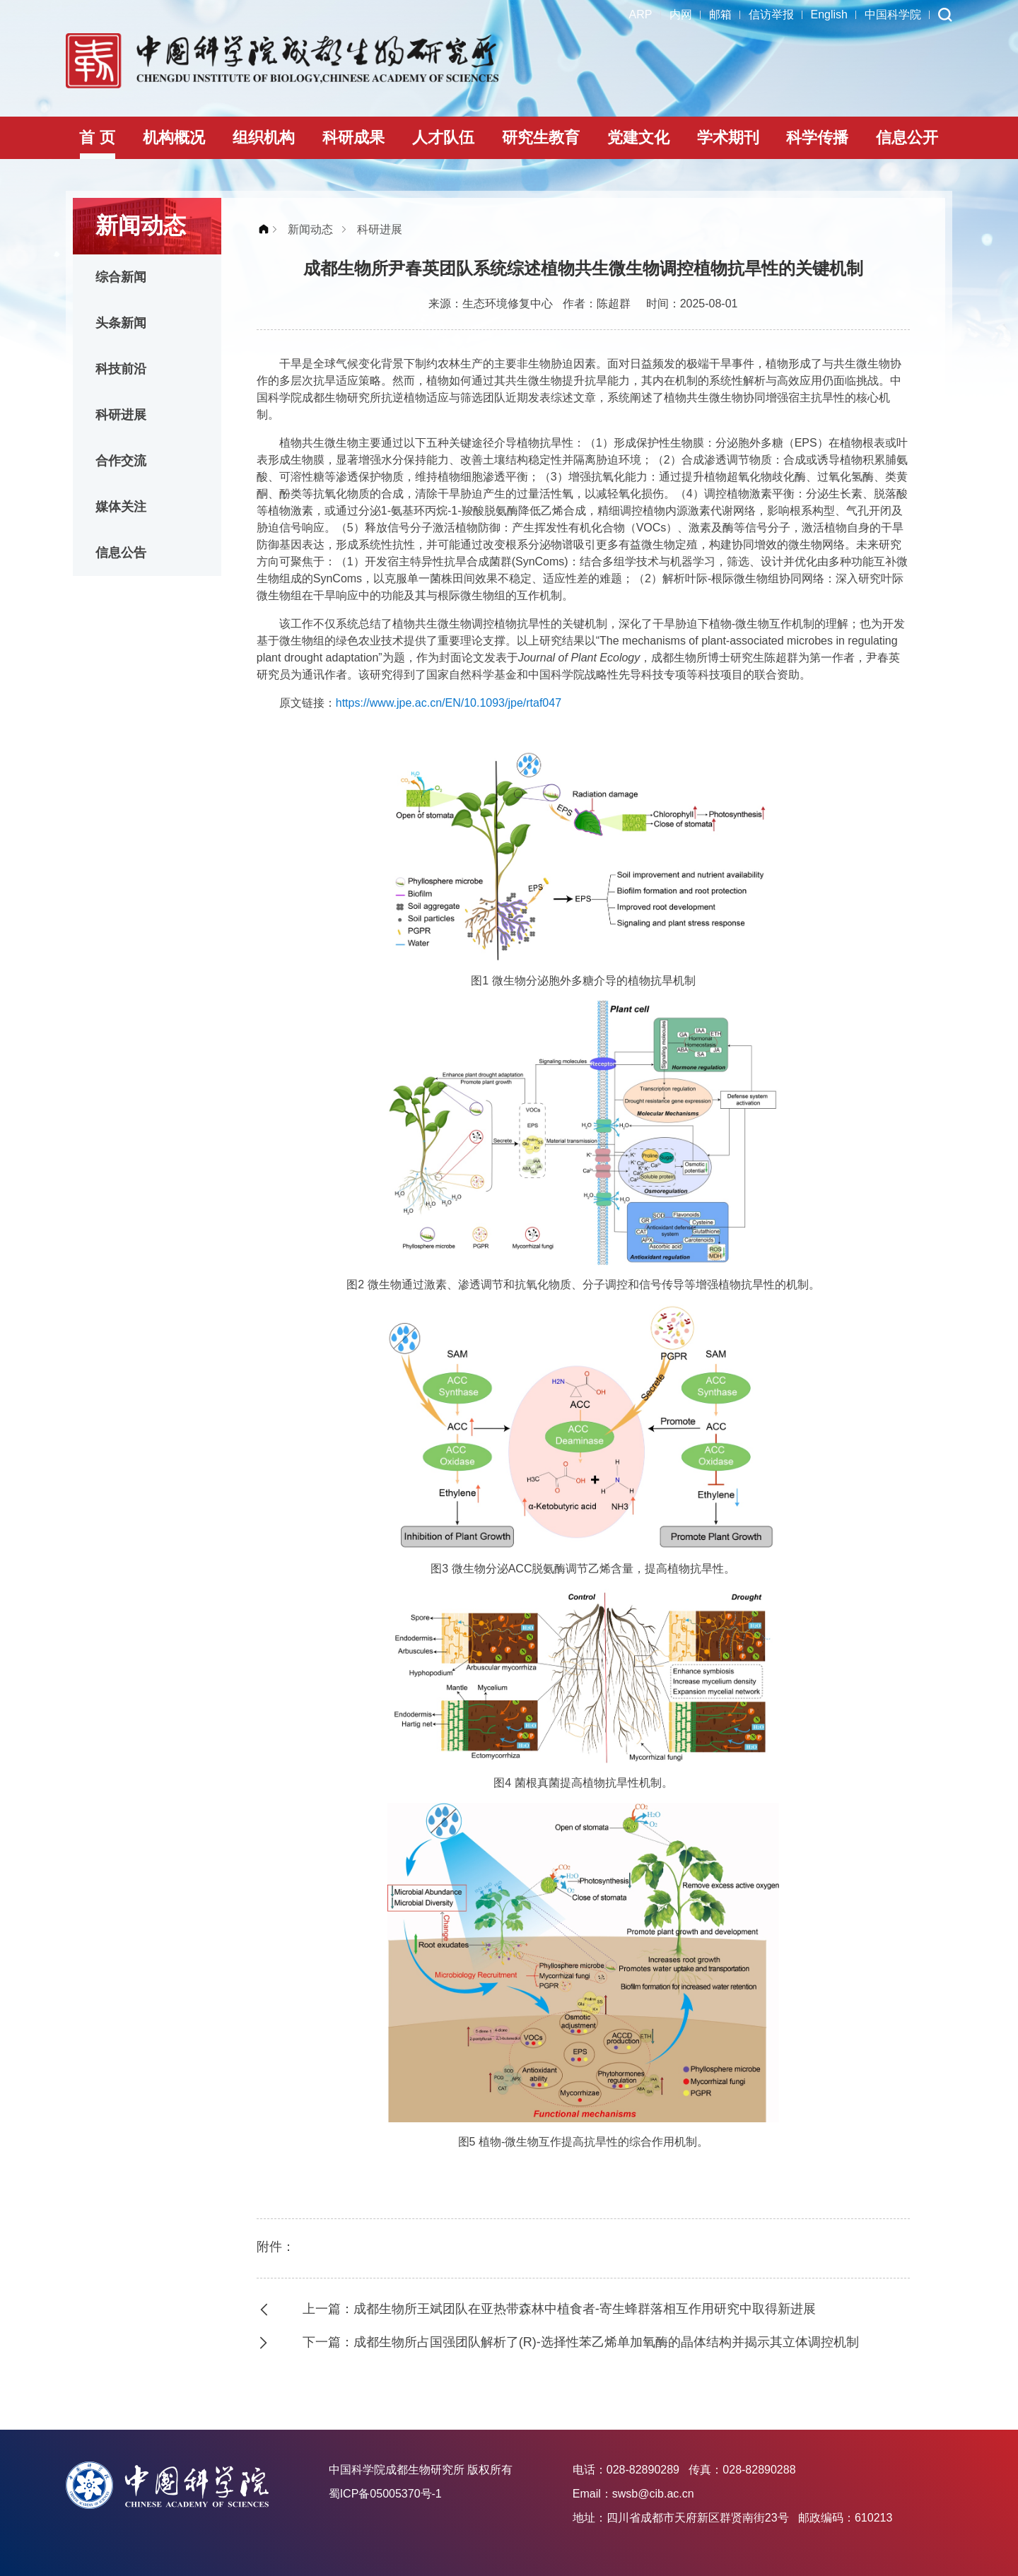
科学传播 (817, 137)
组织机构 (264, 137)
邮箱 (720, 14)
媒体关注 (120, 507)
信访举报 (771, 14)
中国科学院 (893, 14)
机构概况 (174, 137)
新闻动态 (310, 229)
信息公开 (907, 137)
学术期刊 (728, 137)
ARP (641, 14)
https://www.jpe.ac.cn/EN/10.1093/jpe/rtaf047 (448, 703)
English (829, 14)
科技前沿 (120, 369)
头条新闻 (120, 323)
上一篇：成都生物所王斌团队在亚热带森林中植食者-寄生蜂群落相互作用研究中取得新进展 (559, 2309)
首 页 (97, 137)
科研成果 (353, 137)
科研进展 (120, 415)
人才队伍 (443, 137)
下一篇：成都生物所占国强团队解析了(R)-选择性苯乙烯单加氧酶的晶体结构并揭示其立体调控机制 (581, 2342)
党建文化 (638, 137)
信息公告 (120, 553)
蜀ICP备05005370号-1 (385, 2494)
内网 (680, 14)
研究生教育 (541, 137)
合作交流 (120, 461)
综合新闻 (120, 277)
